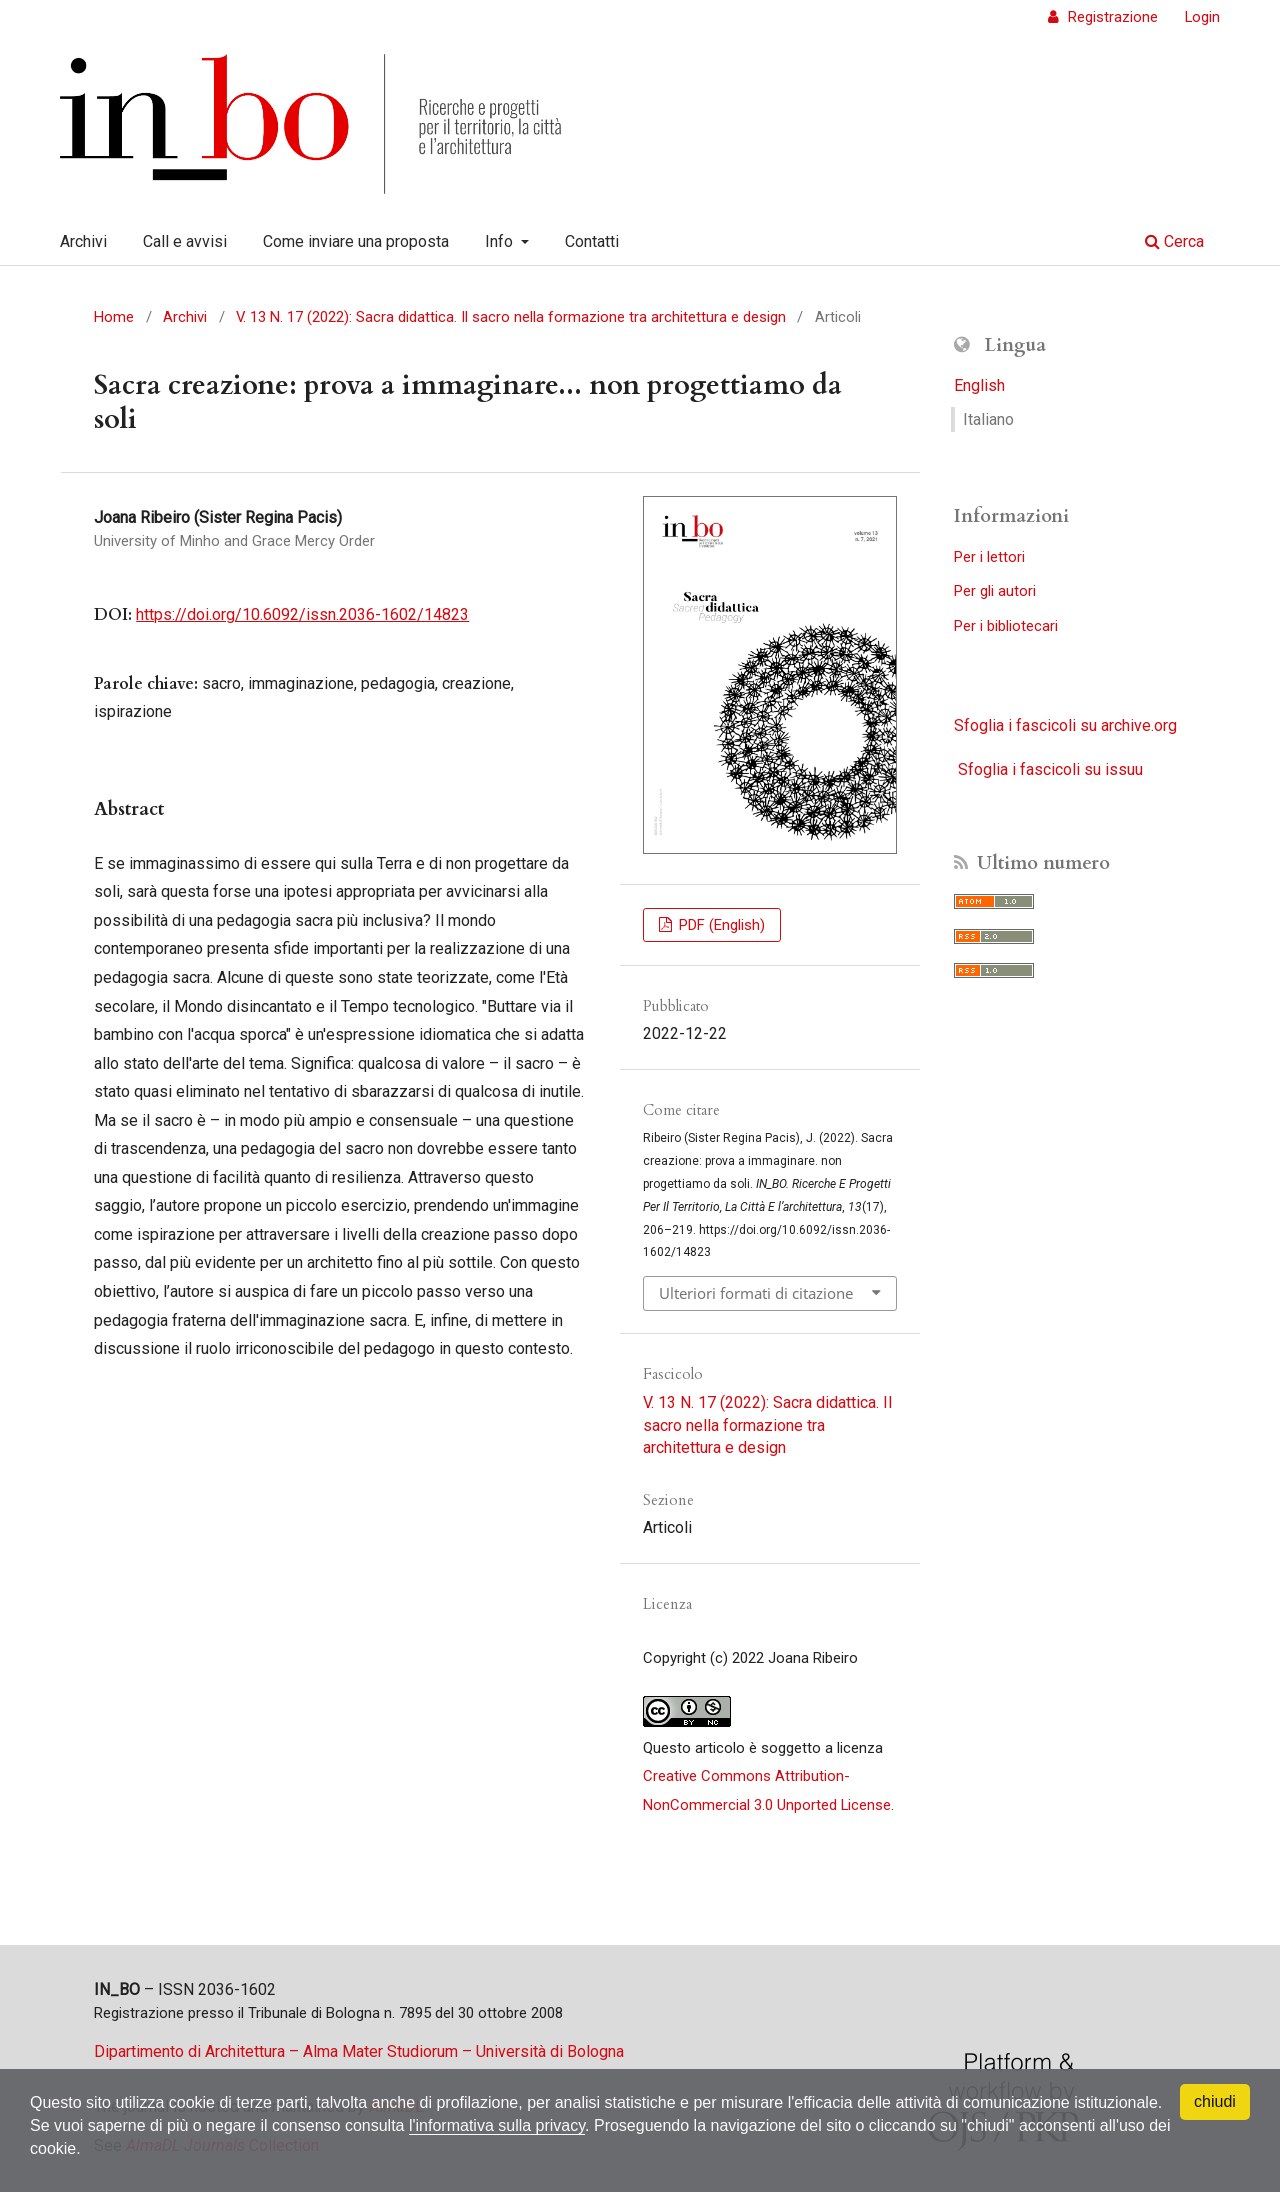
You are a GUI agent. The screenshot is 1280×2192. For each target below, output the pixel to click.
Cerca (1174, 241)
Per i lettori (989, 557)
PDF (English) (720, 925)
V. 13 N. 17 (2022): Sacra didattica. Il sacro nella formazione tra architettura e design (511, 317)
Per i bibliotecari (1006, 626)
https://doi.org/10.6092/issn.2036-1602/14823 (302, 614)
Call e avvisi (185, 241)
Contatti (592, 241)
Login (1202, 17)
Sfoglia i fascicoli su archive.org (1065, 725)
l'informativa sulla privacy (497, 2125)
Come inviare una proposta (356, 241)
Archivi (83, 241)
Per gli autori (995, 591)
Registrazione (1111, 17)
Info (501, 241)
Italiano (988, 419)
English (979, 385)
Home (114, 317)
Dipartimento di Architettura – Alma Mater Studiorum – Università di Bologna (359, 2051)
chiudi (1215, 2101)
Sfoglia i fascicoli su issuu (1050, 769)
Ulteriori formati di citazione (756, 1293)
